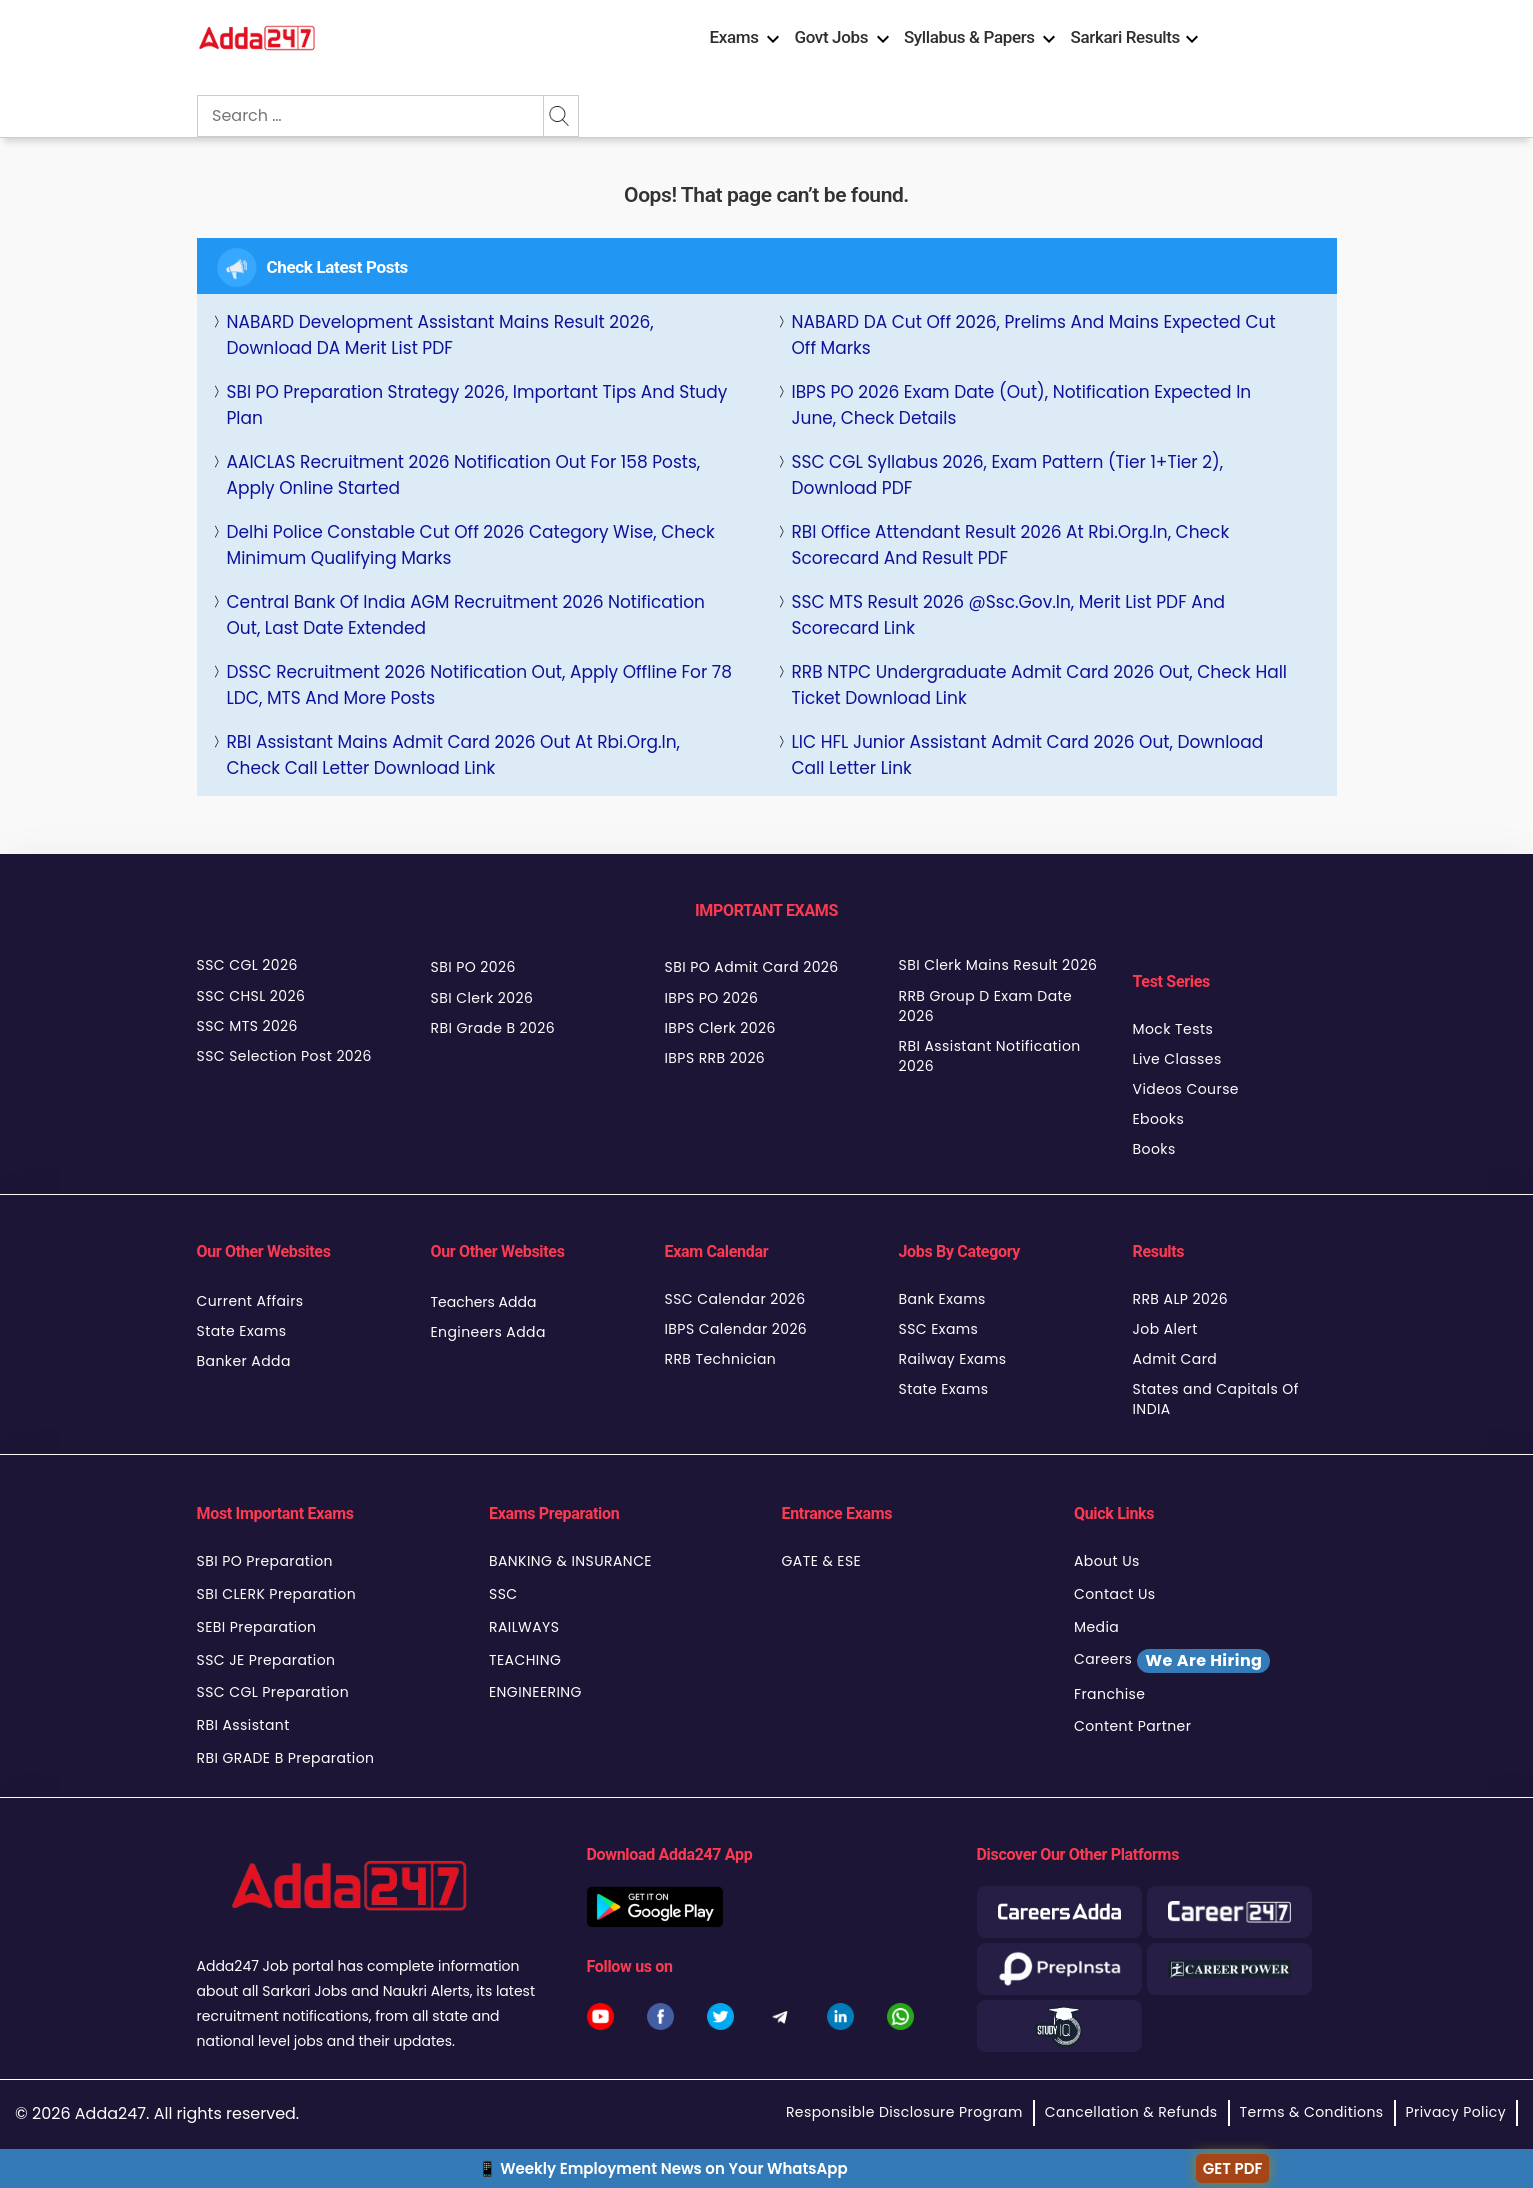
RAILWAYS (524, 1627)
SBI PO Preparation (265, 1561)
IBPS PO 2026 (712, 998)
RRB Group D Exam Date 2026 (986, 1006)
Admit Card (1175, 1359)
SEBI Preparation (257, 1627)
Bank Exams (942, 1299)
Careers (1172, 1661)
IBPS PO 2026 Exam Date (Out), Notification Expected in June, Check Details (1022, 405)
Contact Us (1115, 1594)
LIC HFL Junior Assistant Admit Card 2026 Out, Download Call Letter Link (1028, 755)
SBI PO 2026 (473, 967)
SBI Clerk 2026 (482, 998)
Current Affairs (250, 1301)
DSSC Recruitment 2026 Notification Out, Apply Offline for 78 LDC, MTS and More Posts (479, 685)
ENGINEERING (535, 1692)
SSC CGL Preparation (273, 1692)
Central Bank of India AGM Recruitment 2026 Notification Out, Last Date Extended (466, 615)
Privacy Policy (1456, 2112)
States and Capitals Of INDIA (1216, 1399)
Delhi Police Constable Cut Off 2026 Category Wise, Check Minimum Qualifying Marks (471, 545)
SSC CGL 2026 (247, 965)
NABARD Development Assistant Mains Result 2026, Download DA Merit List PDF (440, 335)
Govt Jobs (831, 37)
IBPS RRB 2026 (715, 1058)
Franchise (1109, 1694)
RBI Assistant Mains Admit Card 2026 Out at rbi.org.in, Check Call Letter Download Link (453, 755)
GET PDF (1233, 2168)
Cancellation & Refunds (1131, 2112)
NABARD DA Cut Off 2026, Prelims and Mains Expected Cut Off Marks (1034, 335)
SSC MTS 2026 (247, 1026)
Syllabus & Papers (969, 37)
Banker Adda (244, 1361)
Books (1154, 1149)
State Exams (242, 1331)
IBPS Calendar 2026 (736, 1329)
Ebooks (1159, 1119)
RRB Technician (721, 1359)
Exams (734, 37)
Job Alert (1165, 1329)
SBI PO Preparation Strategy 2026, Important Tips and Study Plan (477, 405)
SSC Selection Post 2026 (284, 1056)
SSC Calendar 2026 (735, 1299)
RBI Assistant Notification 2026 (990, 1056)
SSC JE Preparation (266, 1660)
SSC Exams (939, 1329)
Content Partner (1132, 1726)
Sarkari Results (1125, 37)
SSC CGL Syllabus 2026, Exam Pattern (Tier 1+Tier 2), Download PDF (1008, 475)
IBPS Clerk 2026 (720, 1028)
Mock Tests (1173, 1029)
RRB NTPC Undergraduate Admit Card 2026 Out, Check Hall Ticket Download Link (1040, 685)
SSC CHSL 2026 (251, 996)
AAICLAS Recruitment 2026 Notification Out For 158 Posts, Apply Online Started (464, 475)
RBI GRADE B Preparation (286, 1758)
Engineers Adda (488, 1332)
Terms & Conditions (1312, 2112)
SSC (503, 1594)
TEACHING (525, 1660)
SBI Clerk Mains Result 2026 (998, 965)
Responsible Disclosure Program (904, 2112)
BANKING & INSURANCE (570, 1561)
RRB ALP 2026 (1181, 1299)
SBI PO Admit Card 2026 (752, 967)
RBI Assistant (243, 1725)
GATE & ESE (822, 1561)
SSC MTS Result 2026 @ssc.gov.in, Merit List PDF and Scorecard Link (1009, 615)
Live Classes (1177, 1059)
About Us (1107, 1561)
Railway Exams (953, 1359)
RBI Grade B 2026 (493, 1028)
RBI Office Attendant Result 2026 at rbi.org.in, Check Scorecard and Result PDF (1011, 545)
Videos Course (1186, 1089)
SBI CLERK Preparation (277, 1594)
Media (1096, 1627)
